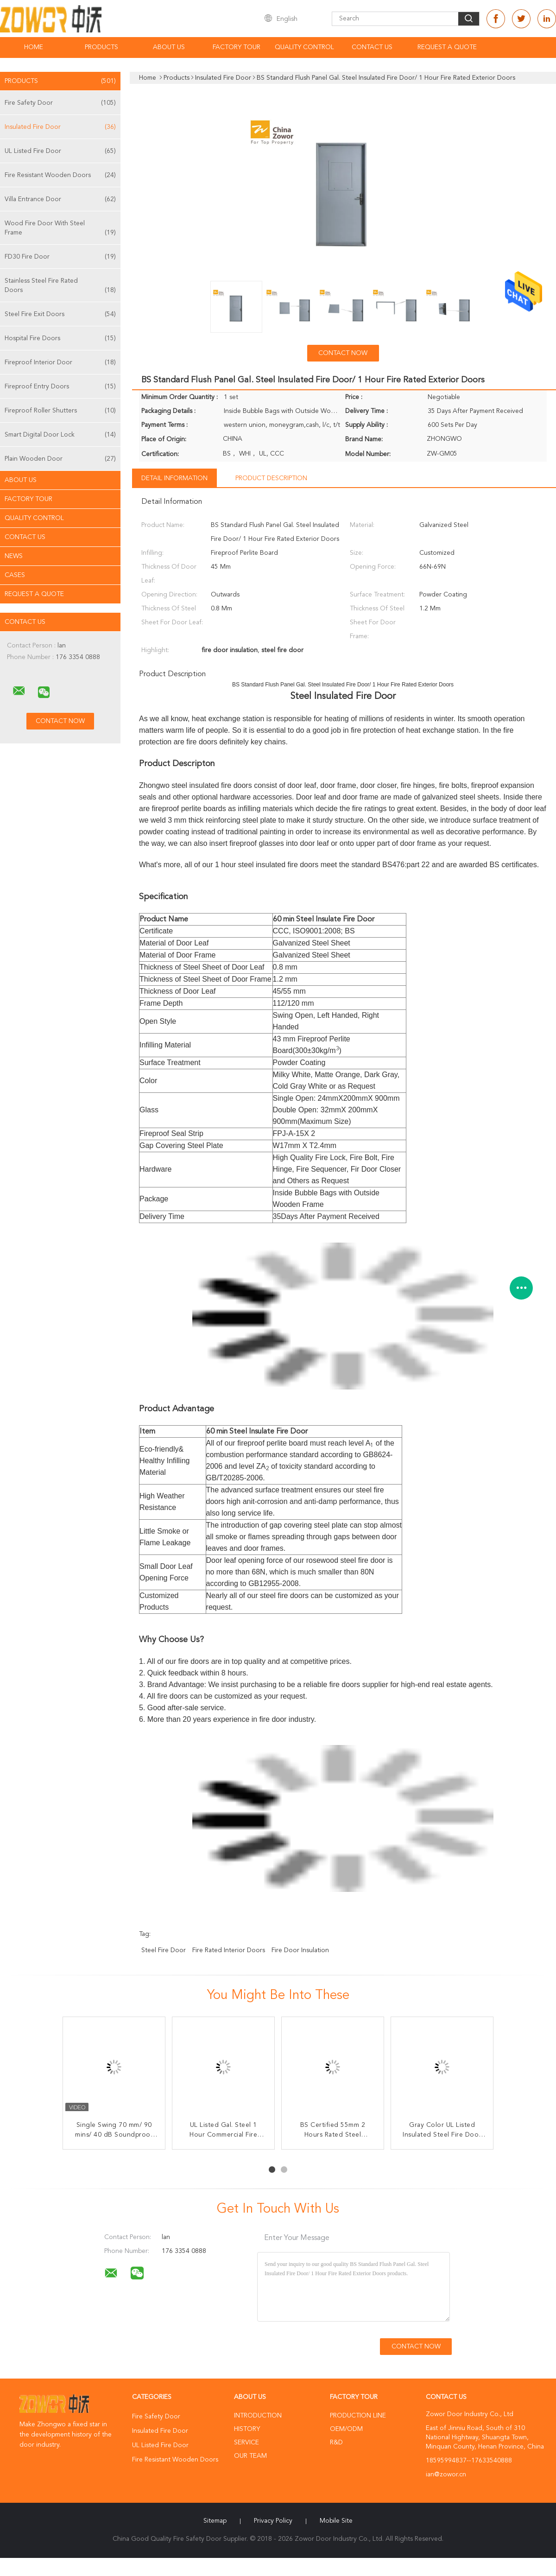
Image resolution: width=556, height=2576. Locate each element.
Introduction (258, 2415)
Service (246, 2442)
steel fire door (163, 1950)
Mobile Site (336, 2521)
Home (33, 47)
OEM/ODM (346, 2429)
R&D (336, 2442)
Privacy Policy (273, 2521)
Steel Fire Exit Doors (60, 314)
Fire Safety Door (60, 103)
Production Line (358, 2415)
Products (101, 47)
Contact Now (342, 353)
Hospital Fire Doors (60, 338)
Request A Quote (447, 47)
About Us (169, 47)
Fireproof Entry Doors (60, 386)
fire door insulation (300, 1950)
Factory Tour (236, 47)
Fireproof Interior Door (60, 362)
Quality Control (304, 47)
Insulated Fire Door (60, 127)
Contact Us (372, 47)
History (247, 2429)
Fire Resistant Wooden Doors (60, 175)
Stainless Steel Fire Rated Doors (60, 286)
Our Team (250, 2456)
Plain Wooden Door (60, 458)
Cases (15, 575)
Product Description (271, 478)
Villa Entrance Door (60, 199)
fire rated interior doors (228, 1950)
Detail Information (174, 478)
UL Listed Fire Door (60, 151)
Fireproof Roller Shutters (60, 410)
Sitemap (215, 2521)
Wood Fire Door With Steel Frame (60, 228)
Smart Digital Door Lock (60, 434)
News (14, 556)
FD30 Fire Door (60, 256)
